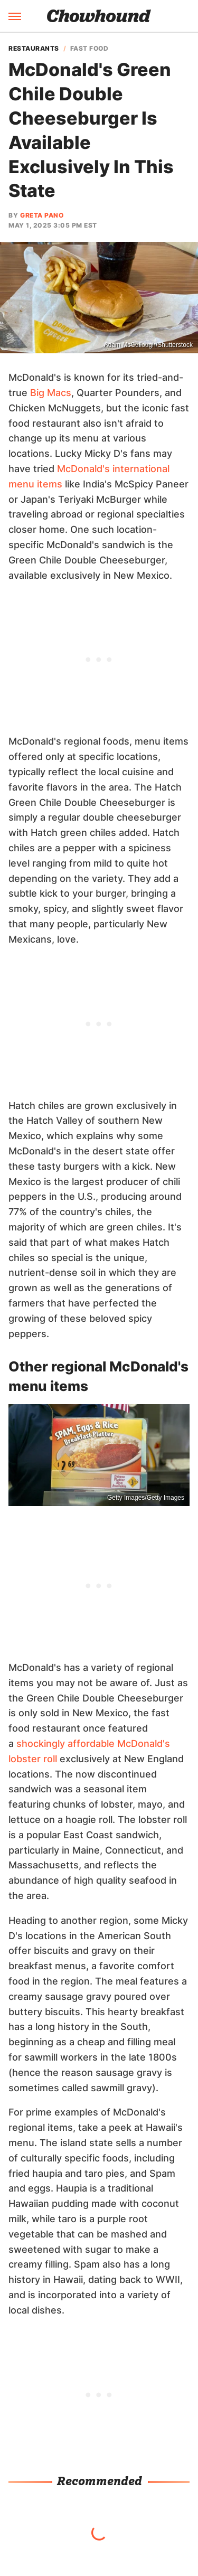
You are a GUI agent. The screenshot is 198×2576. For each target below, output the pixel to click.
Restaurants (33, 48)
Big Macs (50, 392)
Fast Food (89, 48)
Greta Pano (41, 215)
